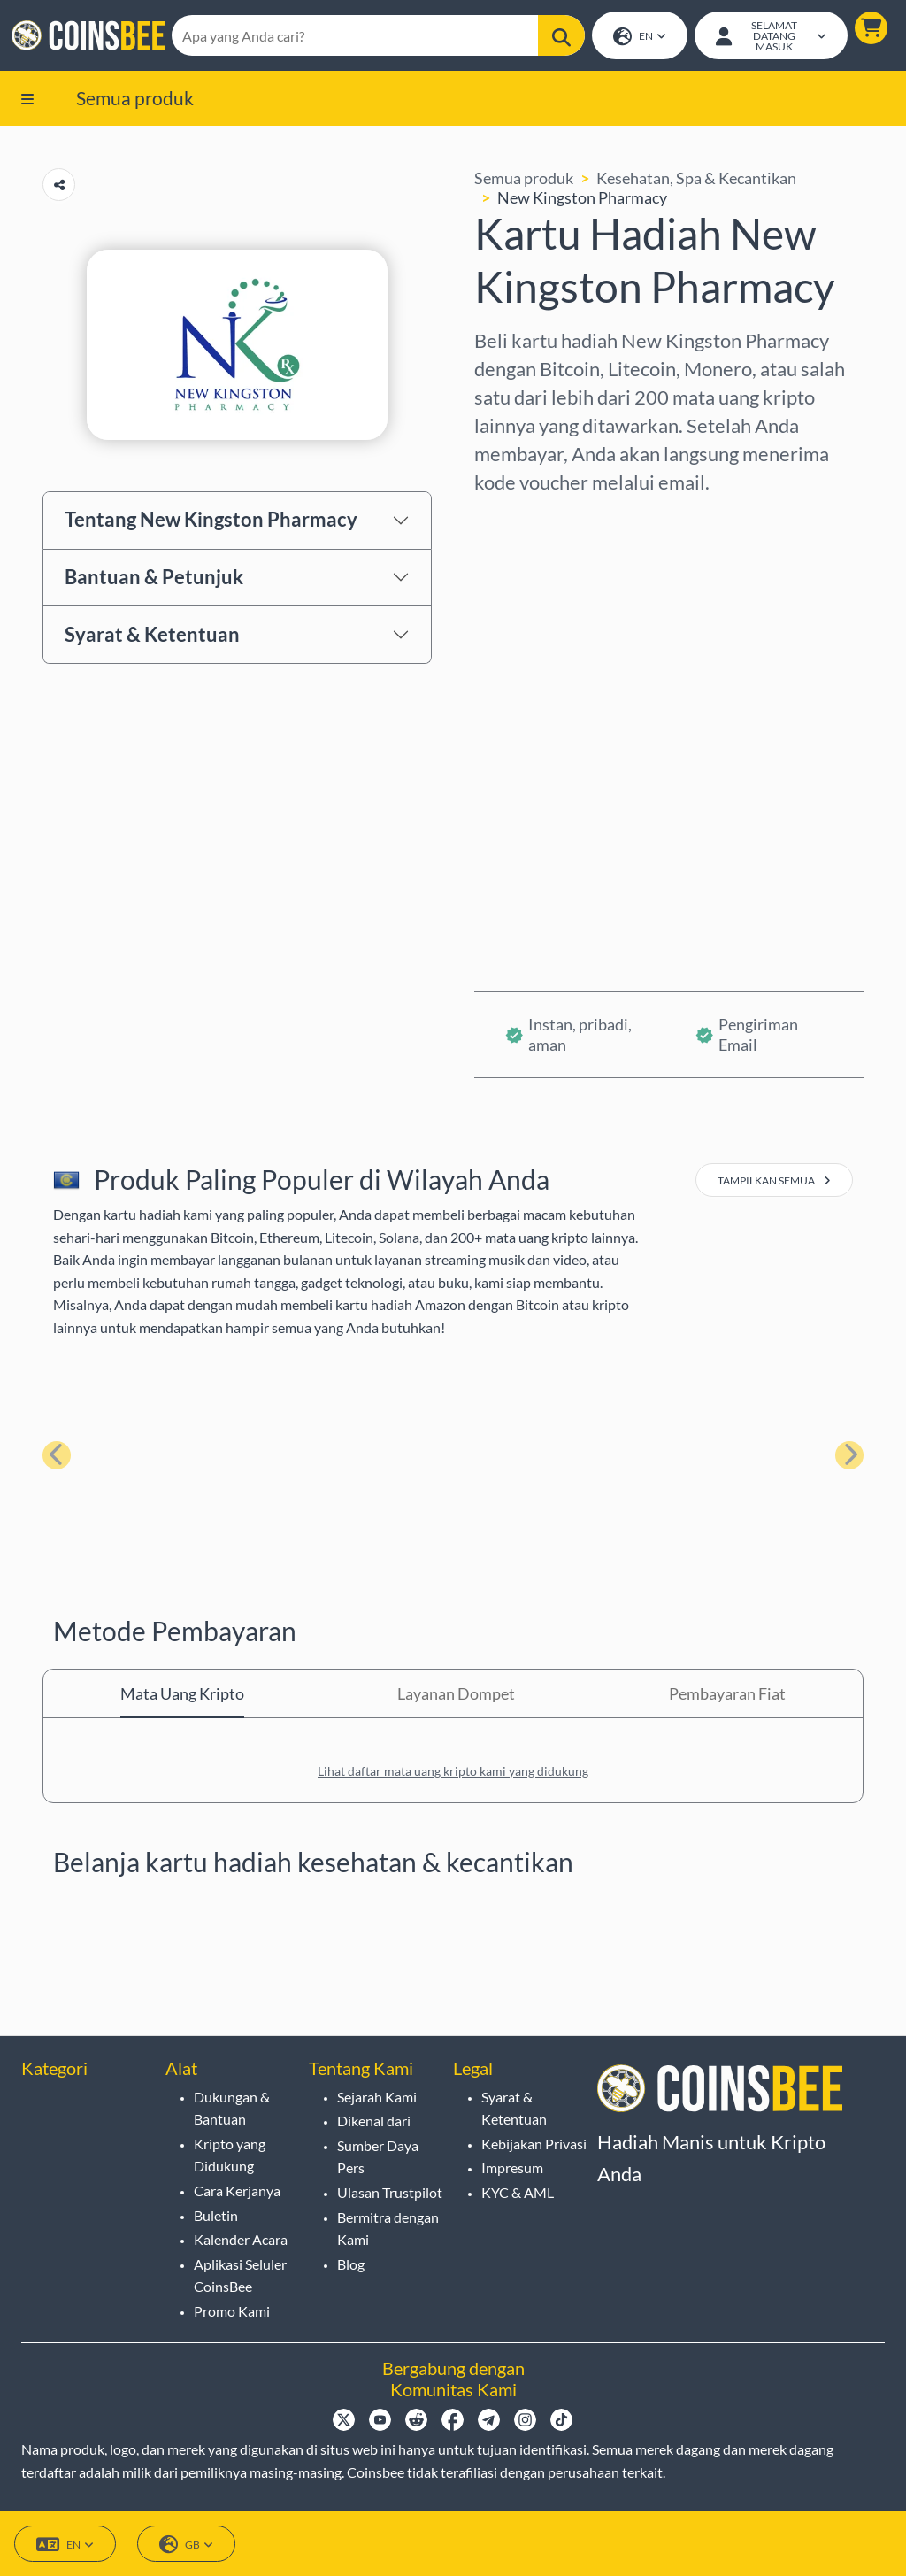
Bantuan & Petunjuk (154, 582)
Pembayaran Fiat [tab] (727, 1698)
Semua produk (135, 102)
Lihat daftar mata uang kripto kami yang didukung (453, 1776)
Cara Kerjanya (237, 2190)
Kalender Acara (241, 2240)
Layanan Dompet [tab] (456, 1698)
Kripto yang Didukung (229, 2155)
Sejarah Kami (377, 2096)
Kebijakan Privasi (534, 2143)
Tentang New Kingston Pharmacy (211, 524)
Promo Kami (232, 2310)
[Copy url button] (58, 190)
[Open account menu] (769, 38)
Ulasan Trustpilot (389, 2192)
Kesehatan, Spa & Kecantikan (696, 183)
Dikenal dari (374, 2121)
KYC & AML (517, 2192)
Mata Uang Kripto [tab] (182, 1698)
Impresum (512, 2168)
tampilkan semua (774, 1185)
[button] (868, 30)
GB (186, 2545)
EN (638, 39)
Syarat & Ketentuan (152, 639)
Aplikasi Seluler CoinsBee (240, 2275)
